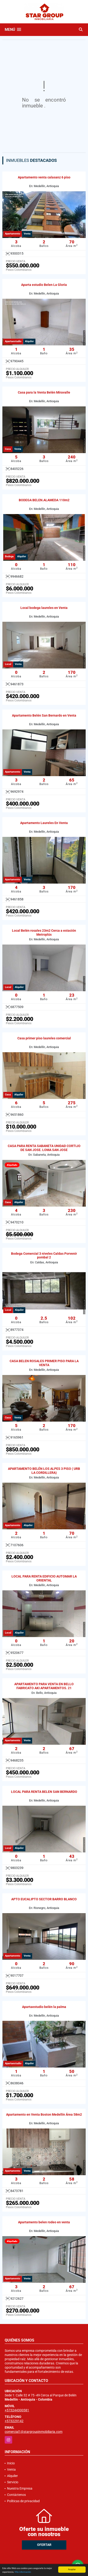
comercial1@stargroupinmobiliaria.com (33, 2432)
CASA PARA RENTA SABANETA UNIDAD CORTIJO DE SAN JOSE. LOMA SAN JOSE (44, 1148)
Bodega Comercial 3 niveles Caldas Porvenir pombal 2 (44, 1255)
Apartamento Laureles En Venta (44, 823)
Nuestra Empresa (19, 2488)
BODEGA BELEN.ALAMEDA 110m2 (44, 500)
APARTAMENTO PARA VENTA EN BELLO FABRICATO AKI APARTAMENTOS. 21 (44, 1686)
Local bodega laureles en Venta (44, 608)
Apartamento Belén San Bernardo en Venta (44, 715)
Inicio (11, 2463)
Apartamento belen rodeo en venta (44, 2222)
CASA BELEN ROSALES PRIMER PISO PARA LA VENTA (44, 1363)
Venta (11, 2469)
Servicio (12, 2482)
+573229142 (14, 2421)
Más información (23, 2571)
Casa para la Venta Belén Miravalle (44, 392)
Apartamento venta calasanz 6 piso (44, 177)
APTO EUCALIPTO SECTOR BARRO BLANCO (44, 1899)
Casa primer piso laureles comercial (44, 1038)
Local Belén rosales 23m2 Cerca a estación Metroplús (44, 932)
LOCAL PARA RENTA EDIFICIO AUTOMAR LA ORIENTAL (44, 1578)
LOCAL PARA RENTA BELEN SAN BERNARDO (44, 1792)
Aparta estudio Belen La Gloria (44, 285)
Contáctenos (16, 2495)
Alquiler (12, 2476)
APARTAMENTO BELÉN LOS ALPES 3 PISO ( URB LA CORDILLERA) (44, 1471)
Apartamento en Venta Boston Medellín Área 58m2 (44, 2114)
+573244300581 (17, 2410)
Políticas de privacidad (23, 2501)
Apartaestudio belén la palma (44, 2007)
